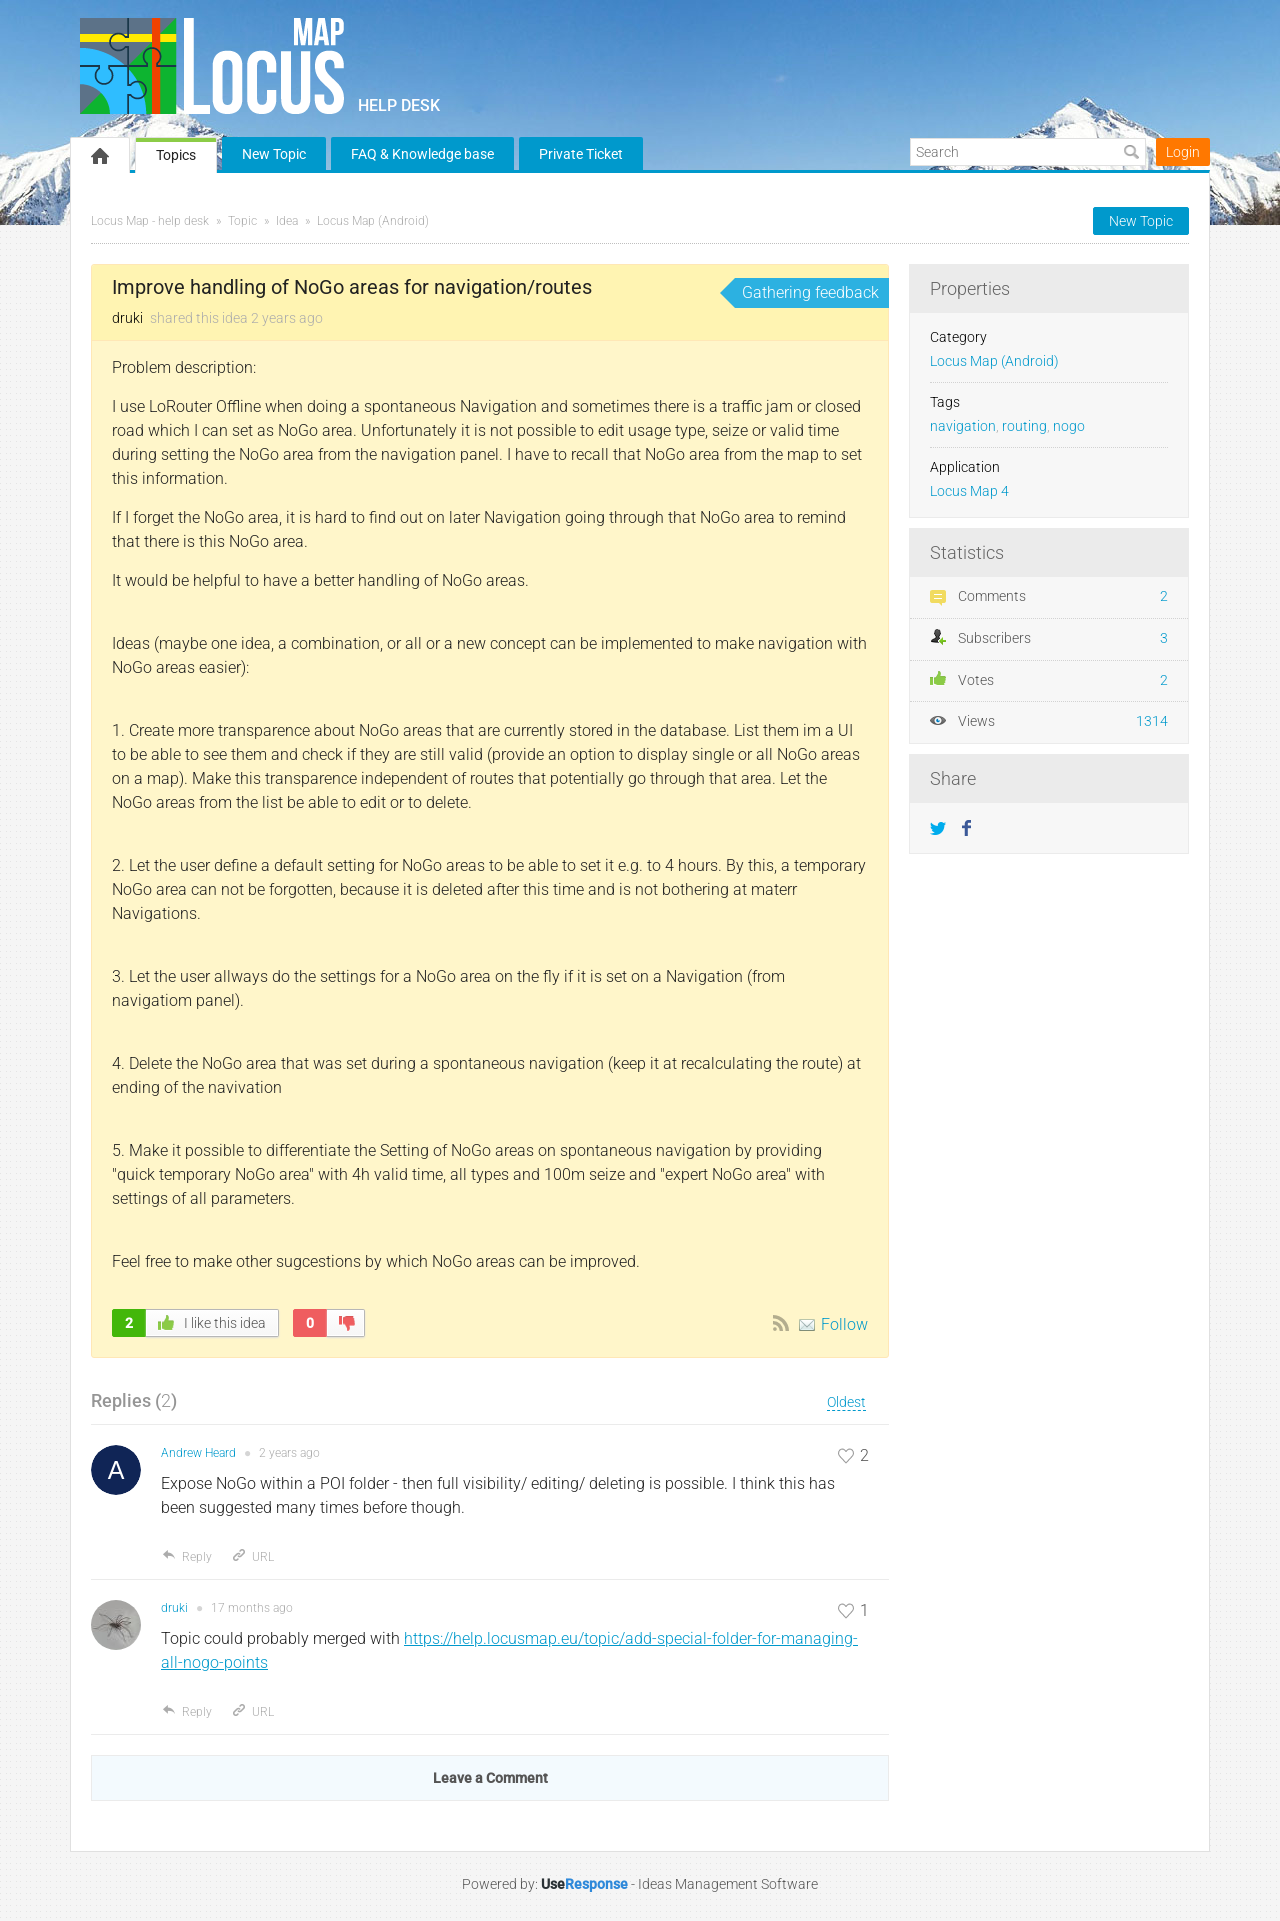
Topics (176, 155)
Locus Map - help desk (150, 221)
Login (1183, 152)
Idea (287, 221)
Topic (242, 221)
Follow (844, 1324)
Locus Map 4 (969, 491)
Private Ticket (581, 154)
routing (1024, 426)
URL (252, 1557)
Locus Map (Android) (373, 221)
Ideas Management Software (728, 1884)
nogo (1069, 426)
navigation (963, 426)
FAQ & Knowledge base (422, 154)
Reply (186, 1557)
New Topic (274, 154)
